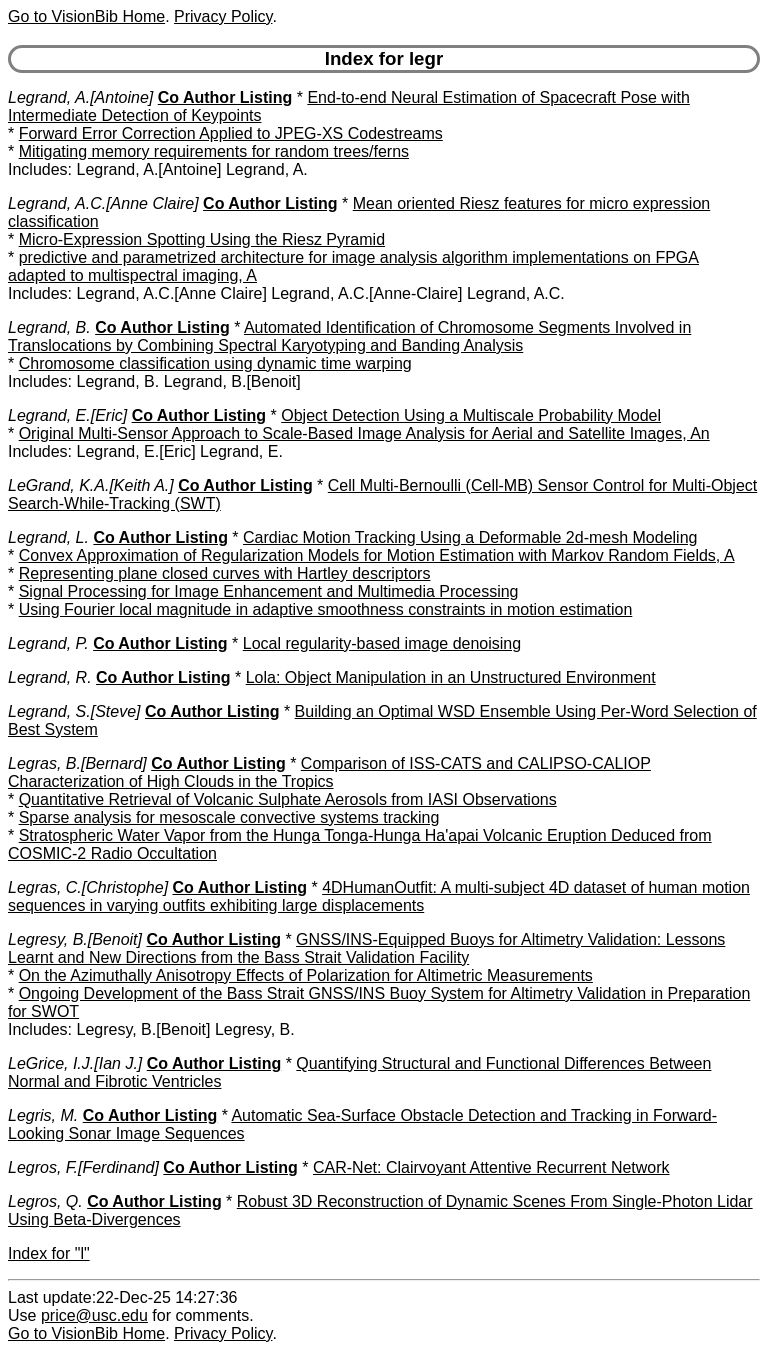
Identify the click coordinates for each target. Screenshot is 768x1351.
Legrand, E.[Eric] (67, 415)
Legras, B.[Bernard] (77, 763)
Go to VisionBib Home (86, 16)
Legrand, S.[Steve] (74, 711)
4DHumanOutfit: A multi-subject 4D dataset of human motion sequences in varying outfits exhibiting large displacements (379, 896)
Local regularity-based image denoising (382, 643)
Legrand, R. (50, 677)
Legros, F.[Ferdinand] (83, 1167)
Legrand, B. (49, 327)
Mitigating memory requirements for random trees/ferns (214, 151)
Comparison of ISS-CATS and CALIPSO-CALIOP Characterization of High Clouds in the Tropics (329, 772)
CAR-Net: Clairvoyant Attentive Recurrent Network (491, 1167)
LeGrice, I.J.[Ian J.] (75, 1063)
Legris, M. (43, 1115)
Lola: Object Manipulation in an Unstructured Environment (451, 677)
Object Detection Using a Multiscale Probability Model (471, 415)
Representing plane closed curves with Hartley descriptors (225, 573)
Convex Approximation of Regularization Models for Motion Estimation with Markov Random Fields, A (377, 555)
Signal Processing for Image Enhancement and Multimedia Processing (269, 591)
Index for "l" (49, 1253)
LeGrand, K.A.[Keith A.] (91, 485)
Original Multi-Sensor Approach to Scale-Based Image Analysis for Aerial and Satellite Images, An (364, 433)
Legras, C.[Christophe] (88, 887)
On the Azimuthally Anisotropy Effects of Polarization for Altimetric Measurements (306, 975)
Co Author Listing (225, 97)
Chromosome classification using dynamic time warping (215, 363)
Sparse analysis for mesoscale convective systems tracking (229, 817)
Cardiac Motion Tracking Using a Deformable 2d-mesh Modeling (470, 537)
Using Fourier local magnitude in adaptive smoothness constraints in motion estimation (326, 609)
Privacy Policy (223, 16)
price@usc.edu (94, 1315)
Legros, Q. (45, 1201)
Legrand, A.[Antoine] (80, 97)
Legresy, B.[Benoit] (75, 939)
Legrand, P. (48, 643)
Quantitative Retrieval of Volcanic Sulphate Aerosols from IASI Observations (288, 799)
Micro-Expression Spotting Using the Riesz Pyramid (202, 239)
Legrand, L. (48, 537)
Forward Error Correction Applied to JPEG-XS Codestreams (231, 133)
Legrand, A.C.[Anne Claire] (103, 203)
